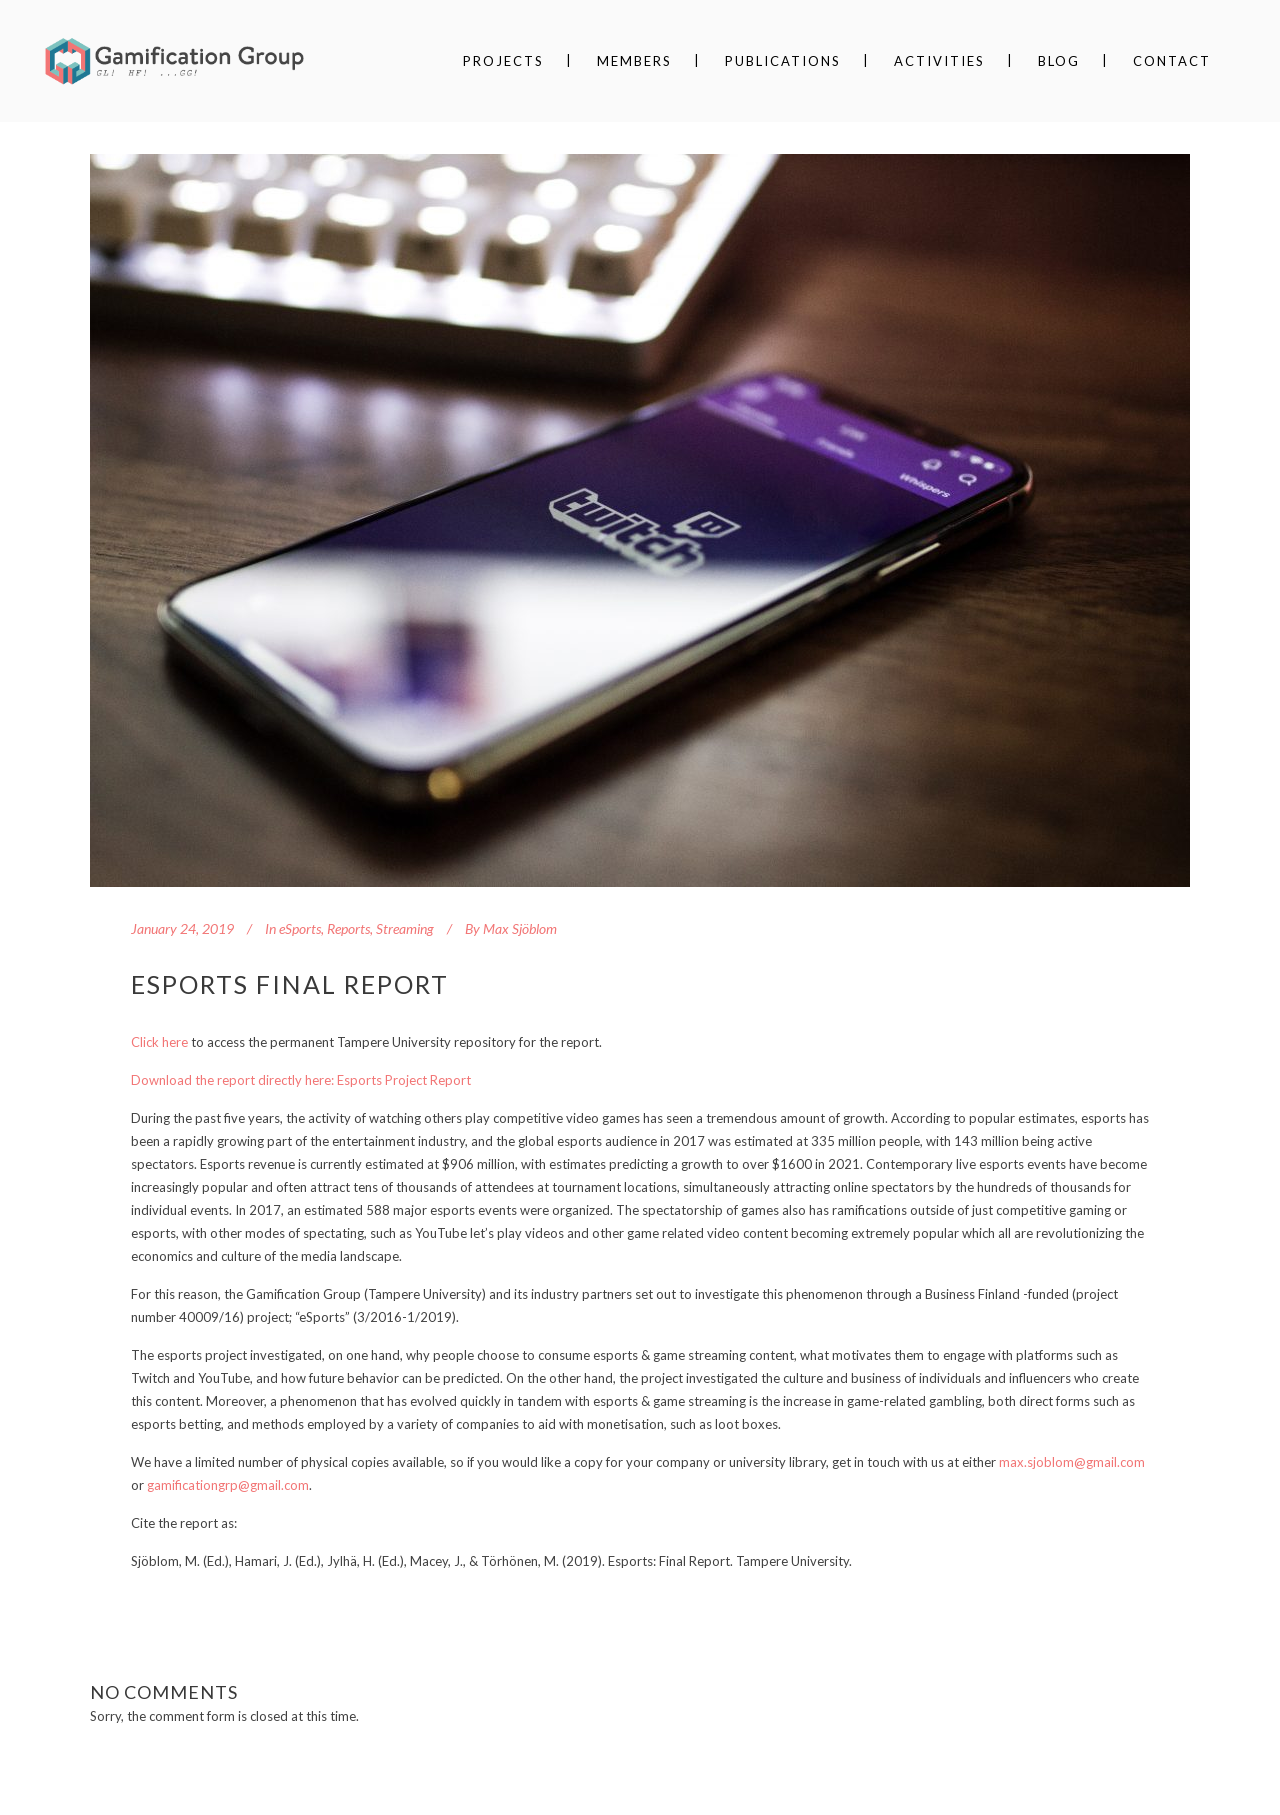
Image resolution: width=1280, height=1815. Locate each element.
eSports (300, 928)
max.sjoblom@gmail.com (1072, 1462)
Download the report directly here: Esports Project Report (301, 1080)
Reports (348, 928)
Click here (159, 1042)
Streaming (405, 928)
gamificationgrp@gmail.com (228, 1485)
